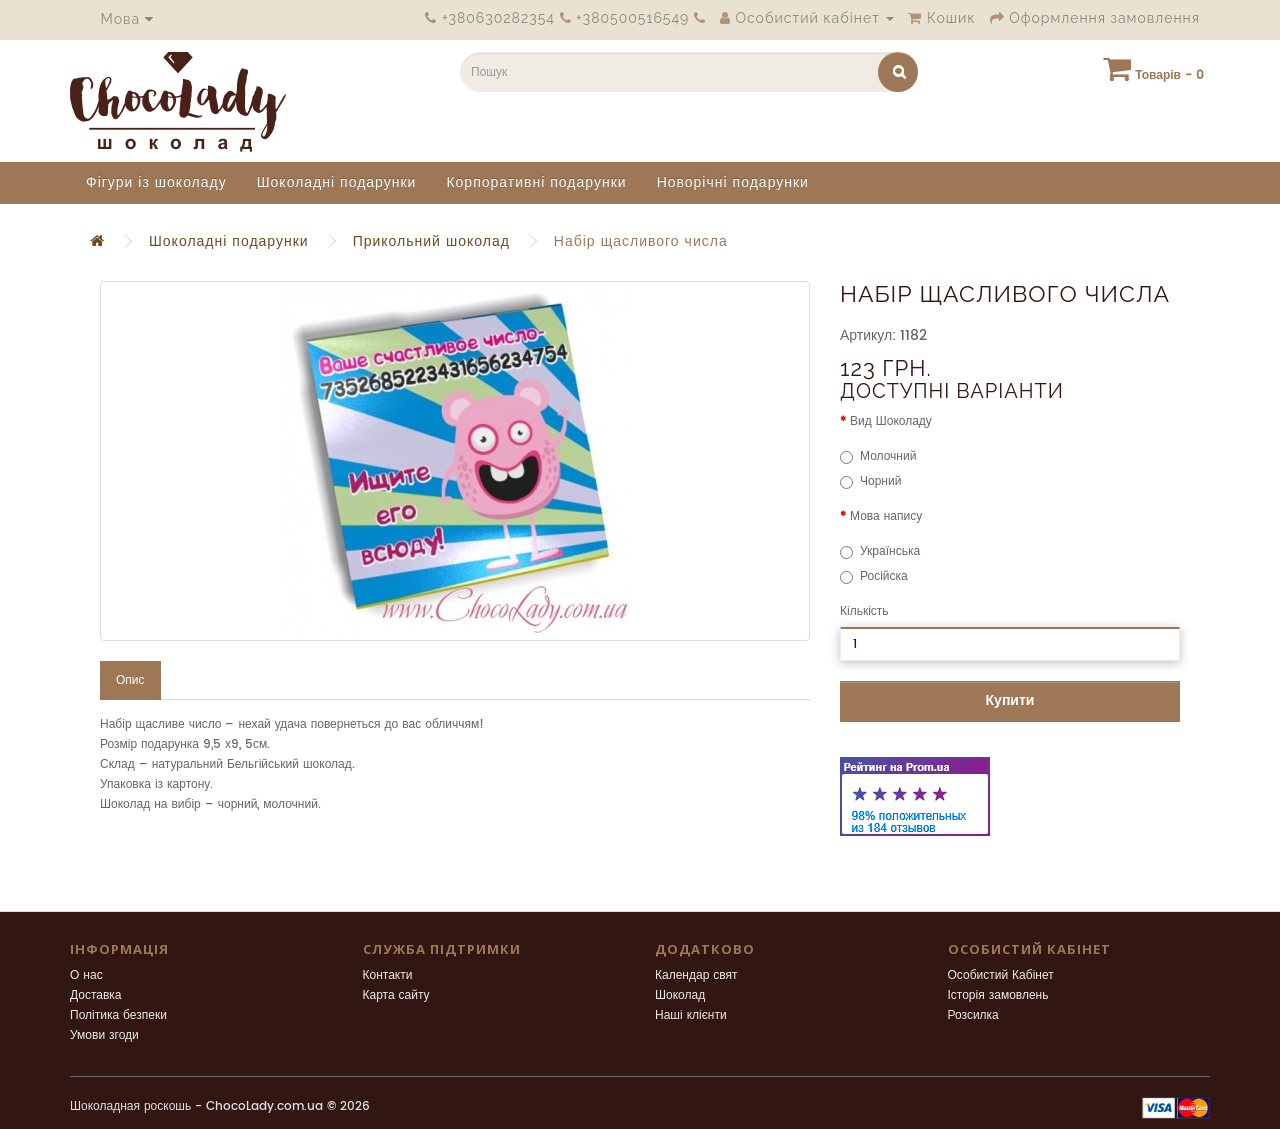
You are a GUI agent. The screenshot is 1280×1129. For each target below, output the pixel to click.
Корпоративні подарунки (536, 182)
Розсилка (973, 1015)
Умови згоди (104, 1035)
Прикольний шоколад (431, 241)
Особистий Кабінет (1001, 975)
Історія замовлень (998, 995)
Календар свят (696, 975)
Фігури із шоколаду (156, 182)
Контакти (388, 975)
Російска (874, 576)
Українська (880, 551)
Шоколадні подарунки (337, 182)
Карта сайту (396, 995)
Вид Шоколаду (891, 421)
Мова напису (886, 516)
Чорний (870, 481)
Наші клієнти (691, 1015)
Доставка (96, 995)
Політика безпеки (118, 1015)
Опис (130, 680)
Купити (1010, 700)
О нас (86, 975)
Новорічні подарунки (733, 182)
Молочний (878, 456)
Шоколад (680, 995)
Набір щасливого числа (641, 241)
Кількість (864, 611)
